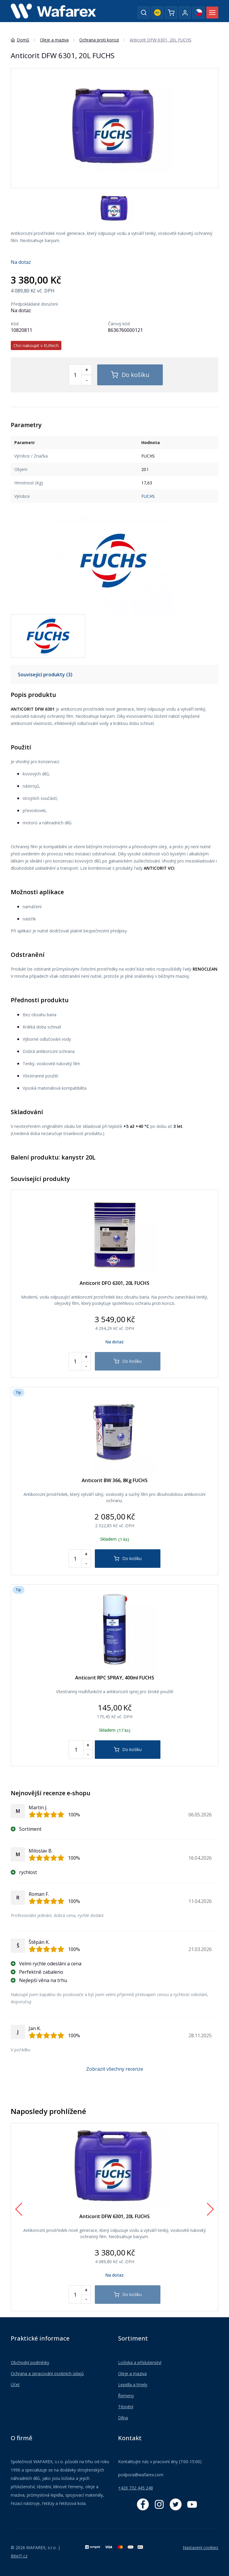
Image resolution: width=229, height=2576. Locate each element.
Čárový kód (119, 324)
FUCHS (148, 496)
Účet (15, 2384)
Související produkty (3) (45, 674)
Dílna (123, 2418)
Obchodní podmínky (30, 2362)
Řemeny (126, 2395)
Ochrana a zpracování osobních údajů (47, 2373)
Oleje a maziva (132, 2373)
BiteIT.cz (19, 2556)
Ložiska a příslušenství (139, 2362)
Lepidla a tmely (132, 2384)
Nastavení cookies (200, 2547)
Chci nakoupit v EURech (36, 345)
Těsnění (125, 2406)
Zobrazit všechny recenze (114, 2069)
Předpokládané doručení (34, 304)
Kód (14, 324)
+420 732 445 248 (135, 2488)
